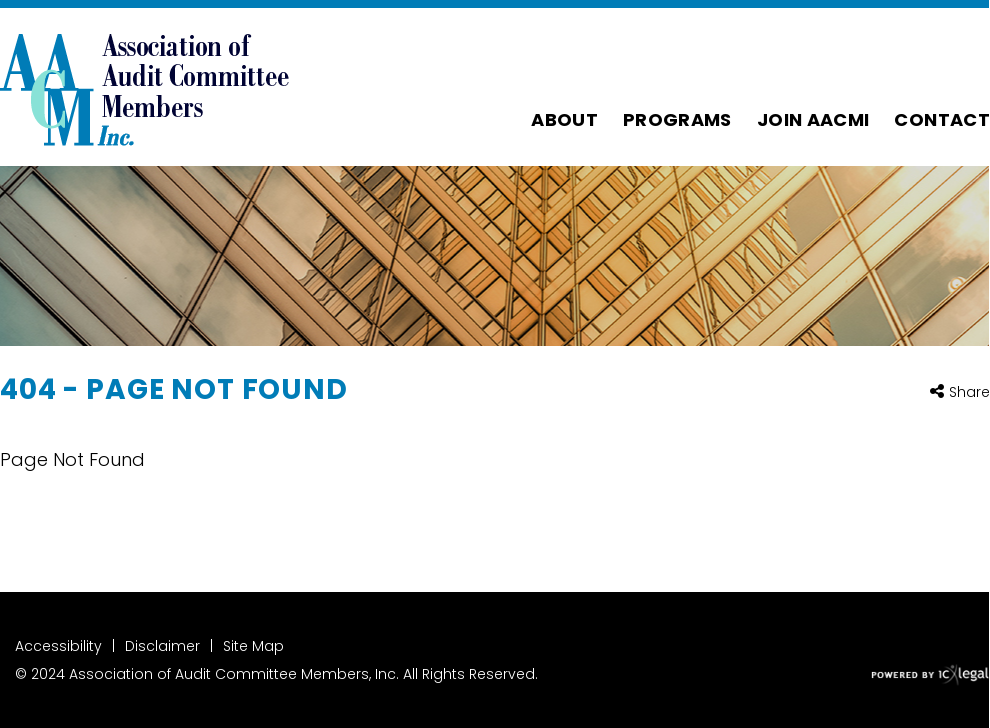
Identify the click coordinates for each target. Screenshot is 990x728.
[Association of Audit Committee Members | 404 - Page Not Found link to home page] (145, 87)
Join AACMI (813, 119)
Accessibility (58, 646)
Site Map (253, 646)
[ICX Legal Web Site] (930, 675)
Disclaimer (162, 646)
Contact (942, 119)
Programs (677, 119)
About (564, 119)
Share (969, 392)
